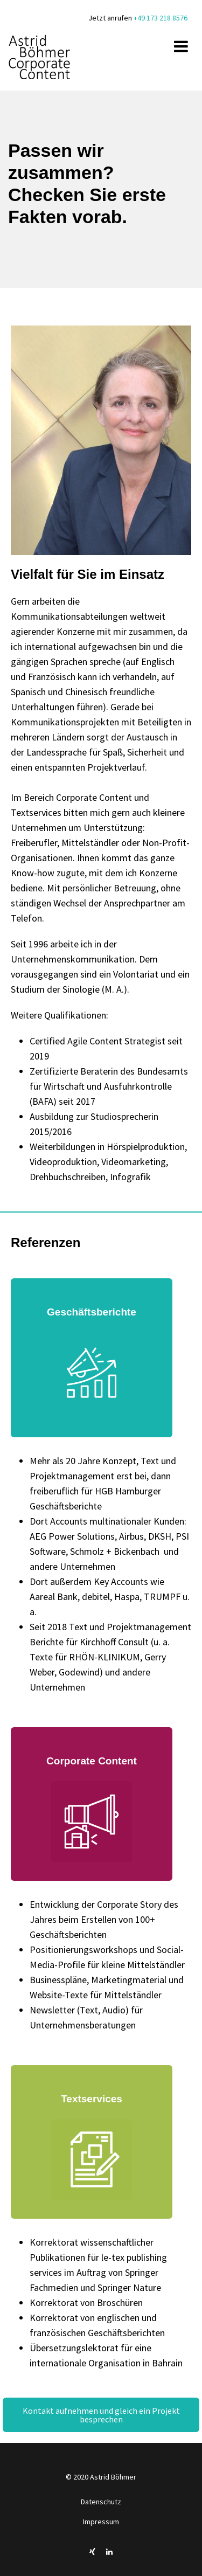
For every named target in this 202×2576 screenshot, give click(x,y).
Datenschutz (101, 2501)
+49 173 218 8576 (160, 18)
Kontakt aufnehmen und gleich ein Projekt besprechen (102, 2415)
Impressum (101, 2521)
